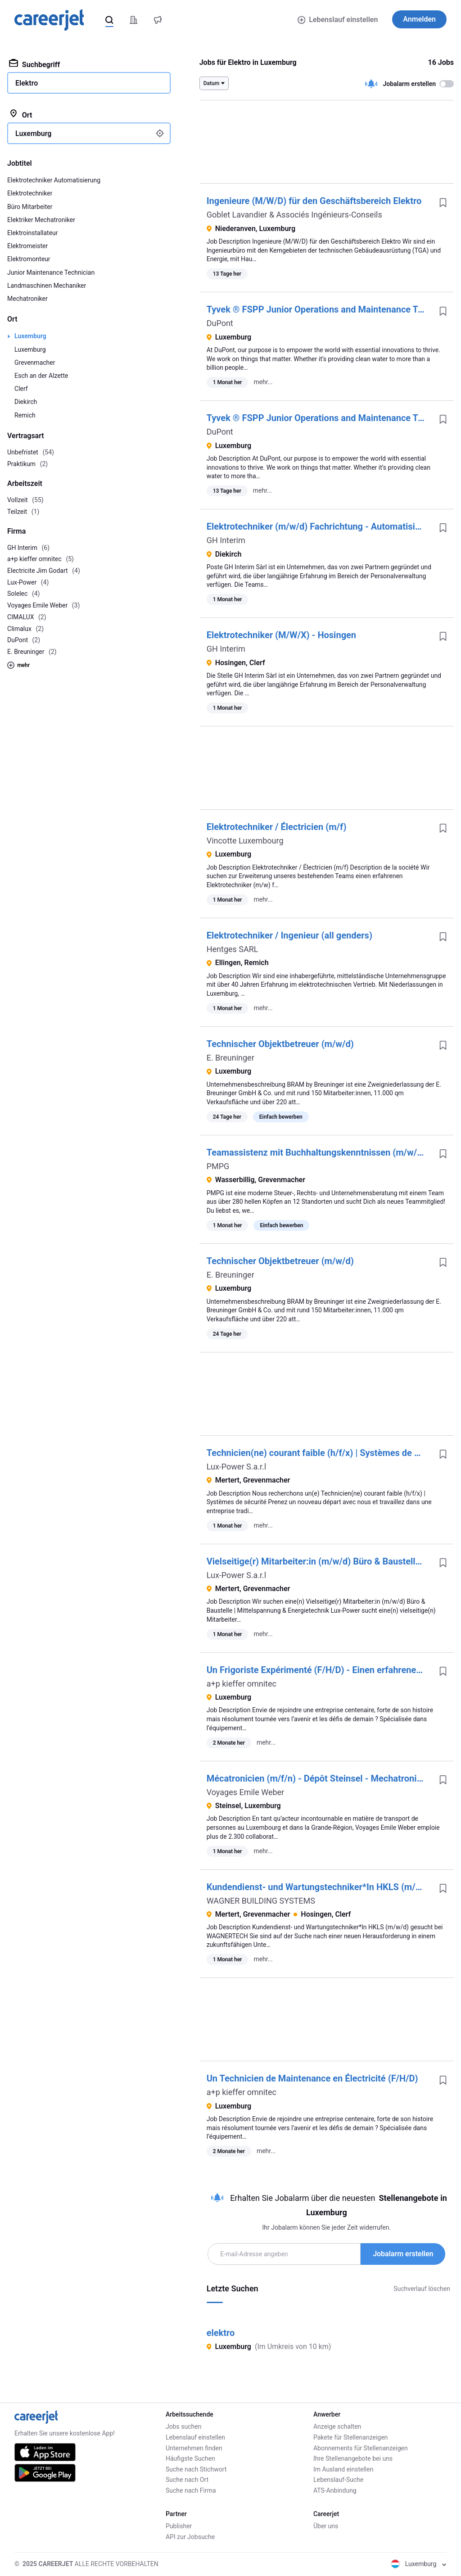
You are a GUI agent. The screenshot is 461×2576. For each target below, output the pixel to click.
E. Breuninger (230, 1057)
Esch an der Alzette (41, 375)
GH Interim (226, 540)
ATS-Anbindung (335, 2490)
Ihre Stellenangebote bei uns (353, 2458)
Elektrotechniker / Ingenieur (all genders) (289, 935)
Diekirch (25, 401)
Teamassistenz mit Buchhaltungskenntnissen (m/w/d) (316, 1152)
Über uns (325, 2526)
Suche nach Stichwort (196, 2469)
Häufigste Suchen (190, 2458)
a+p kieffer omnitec (241, 1683)
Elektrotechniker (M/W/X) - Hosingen (281, 635)
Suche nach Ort (187, 2479)
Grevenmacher (34, 362)
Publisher (179, 2526)
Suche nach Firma (191, 2490)
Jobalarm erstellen (403, 2253)
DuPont (220, 323)
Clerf (21, 388)
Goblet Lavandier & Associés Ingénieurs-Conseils (294, 214)
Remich (25, 415)
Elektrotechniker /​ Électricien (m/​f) (277, 826)
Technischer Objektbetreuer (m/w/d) (280, 1044)
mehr (18, 665)
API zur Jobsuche (190, 2536)
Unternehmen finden (194, 2448)
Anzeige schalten (337, 2426)
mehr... (262, 381)
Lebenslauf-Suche (338, 2479)
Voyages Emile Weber (246, 1792)
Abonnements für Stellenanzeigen (360, 2448)
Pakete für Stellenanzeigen (350, 2437)
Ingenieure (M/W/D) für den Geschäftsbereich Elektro (314, 200)
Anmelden (419, 19)
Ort (20, 114)
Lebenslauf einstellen (338, 19)
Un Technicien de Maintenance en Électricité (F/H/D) (312, 2078)
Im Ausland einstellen (343, 2469)
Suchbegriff (34, 64)
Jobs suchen (183, 2426)
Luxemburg (30, 336)
